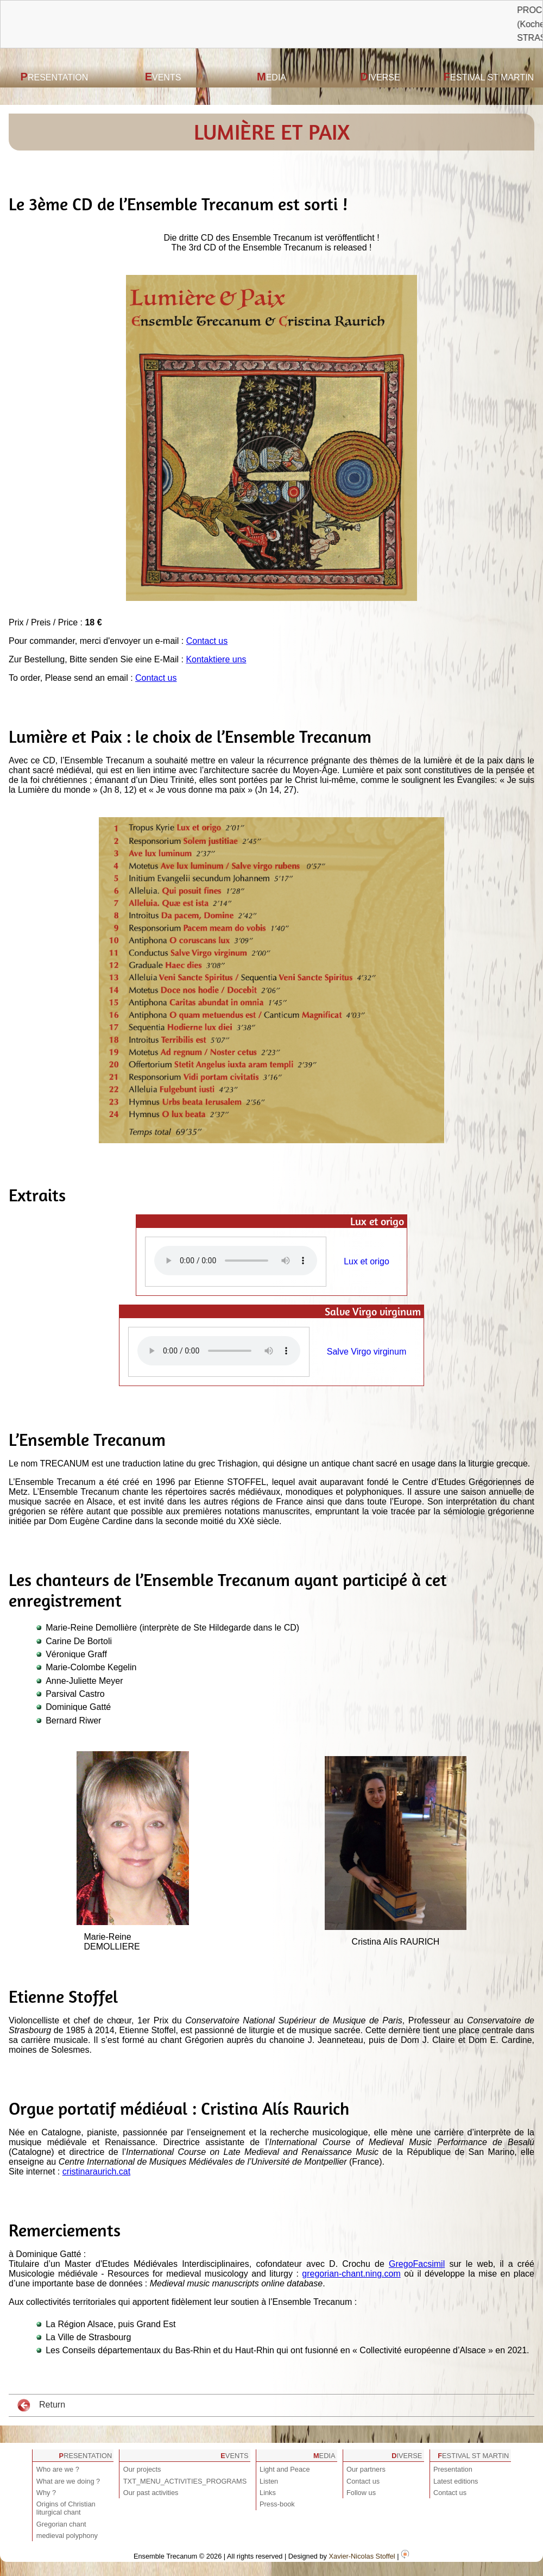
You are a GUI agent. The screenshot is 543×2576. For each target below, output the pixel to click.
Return (41, 2405)
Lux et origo (366, 1261)
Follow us (361, 2493)
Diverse (380, 77)
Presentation (55, 77)
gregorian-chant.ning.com (351, 2273)
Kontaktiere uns (216, 659)
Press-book (277, 2504)
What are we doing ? (68, 2481)
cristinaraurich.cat (96, 2171)
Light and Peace (285, 2469)
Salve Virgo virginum (366, 1351)
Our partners (366, 2469)
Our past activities (151, 2493)
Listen (269, 2481)
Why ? (46, 2493)
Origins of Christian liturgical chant (66, 2508)
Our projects (142, 2469)
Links (268, 2493)
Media (271, 77)
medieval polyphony (67, 2535)
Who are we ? (57, 2469)
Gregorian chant (61, 2524)
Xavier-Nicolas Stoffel (362, 2556)
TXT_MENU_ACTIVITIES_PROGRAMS (185, 2481)
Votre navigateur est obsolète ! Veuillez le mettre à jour (235, 1260)
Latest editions (455, 2481)
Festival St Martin (489, 77)
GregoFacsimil (417, 2263)
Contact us (207, 640)
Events (163, 77)
